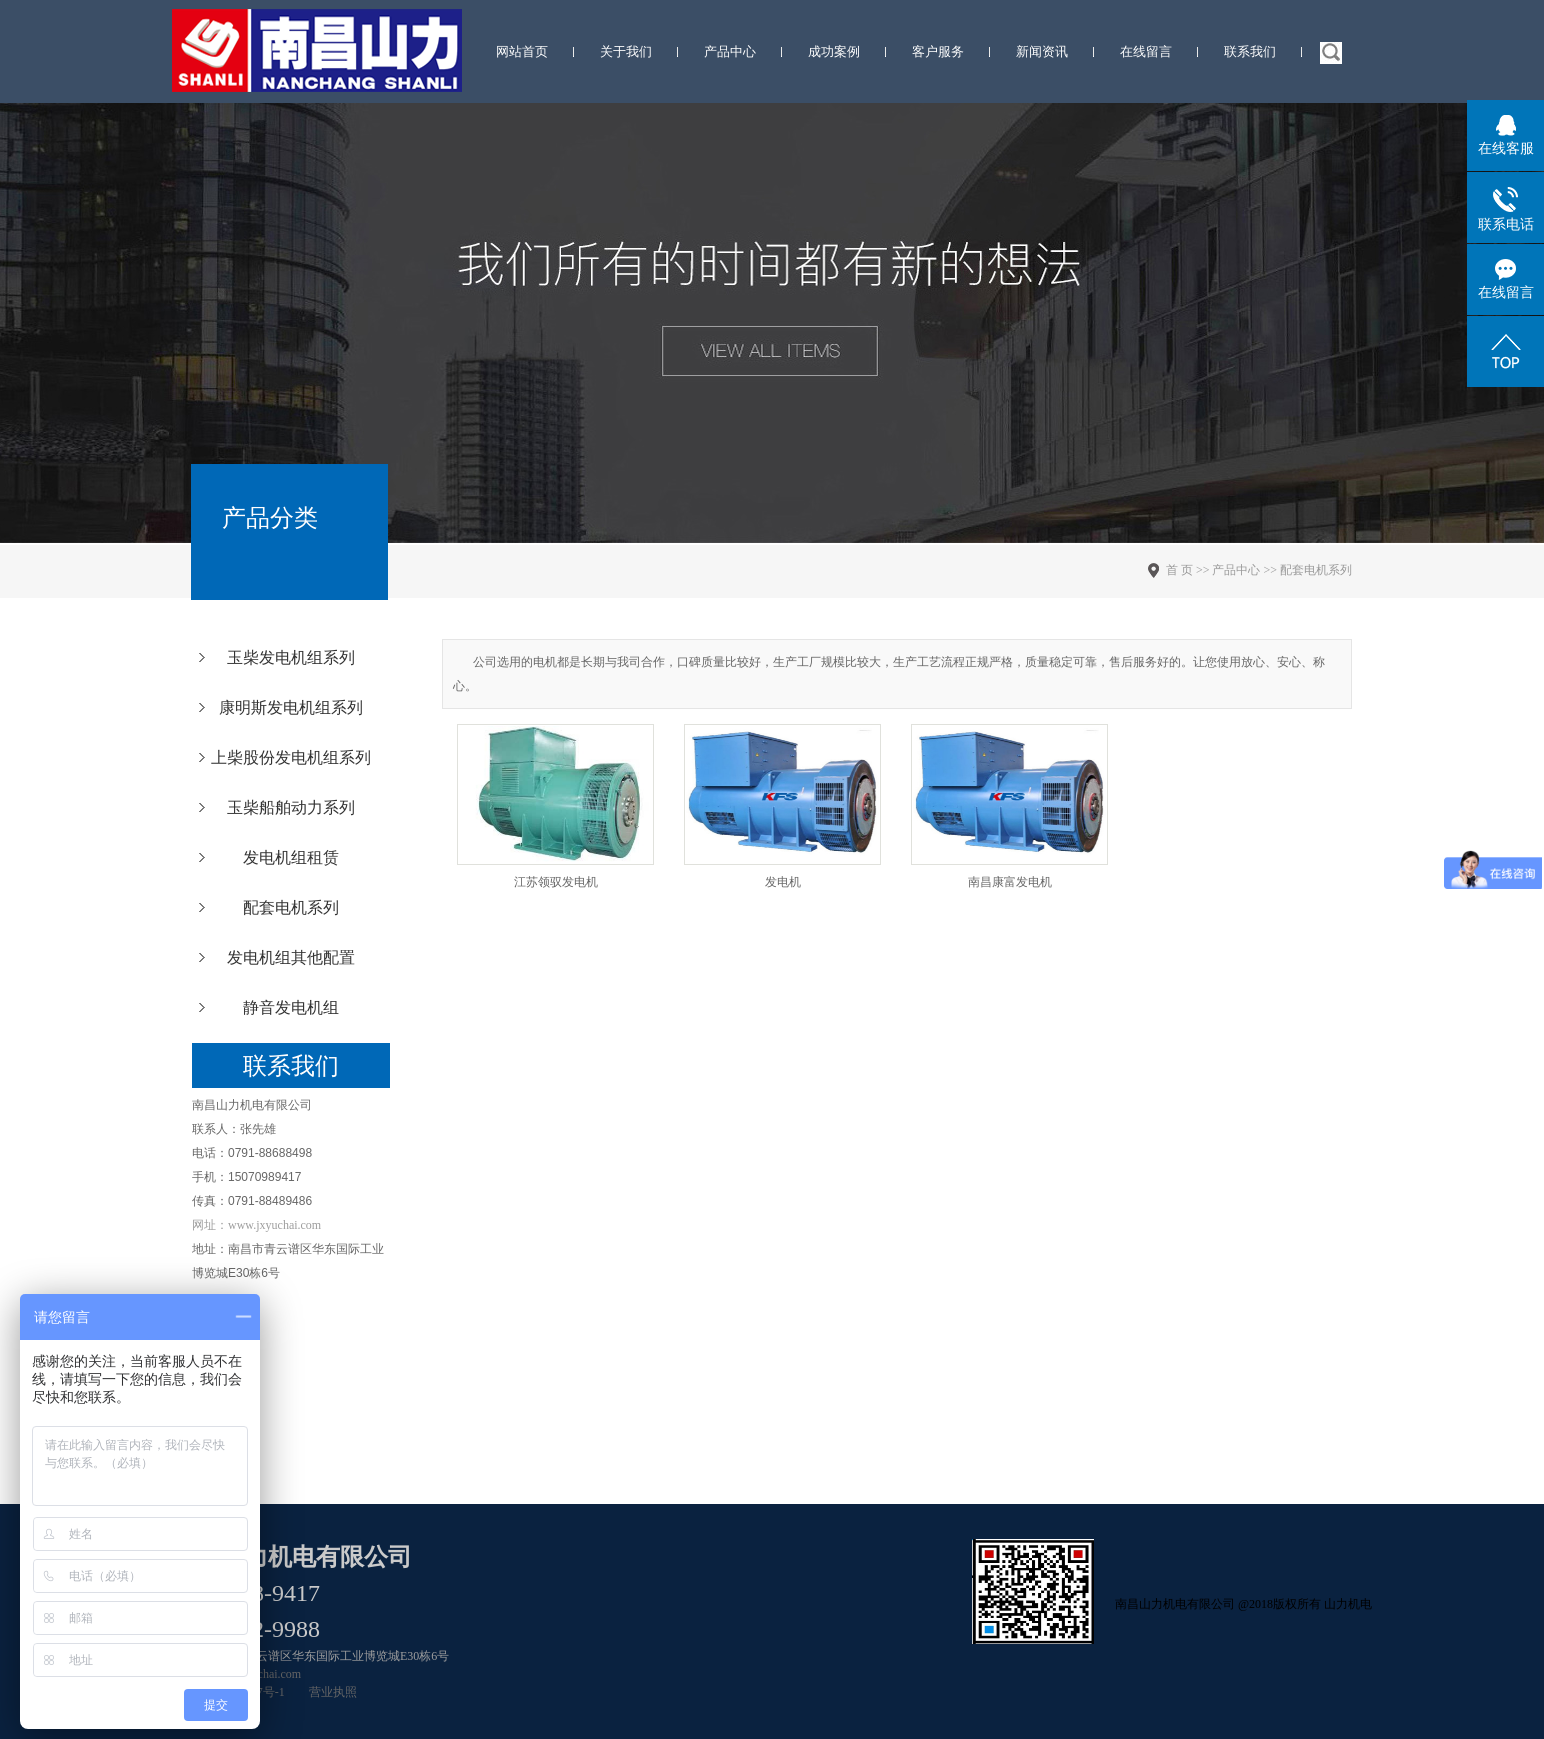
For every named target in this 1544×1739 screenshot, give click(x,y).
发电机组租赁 (291, 857)
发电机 (783, 882)
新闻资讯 (1042, 51)
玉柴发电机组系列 (291, 657)
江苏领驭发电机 (556, 882)
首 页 (1179, 570)
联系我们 (1250, 51)
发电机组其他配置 (291, 957)
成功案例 (834, 51)
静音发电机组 (291, 1007)
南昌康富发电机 (1010, 882)
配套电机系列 (291, 907)
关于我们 (626, 51)
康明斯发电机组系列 (291, 707)
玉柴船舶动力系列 (291, 807)
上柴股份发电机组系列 (291, 757)
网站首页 (522, 51)
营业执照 (333, 1692)
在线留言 (1146, 51)
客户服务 (938, 51)
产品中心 (730, 51)
